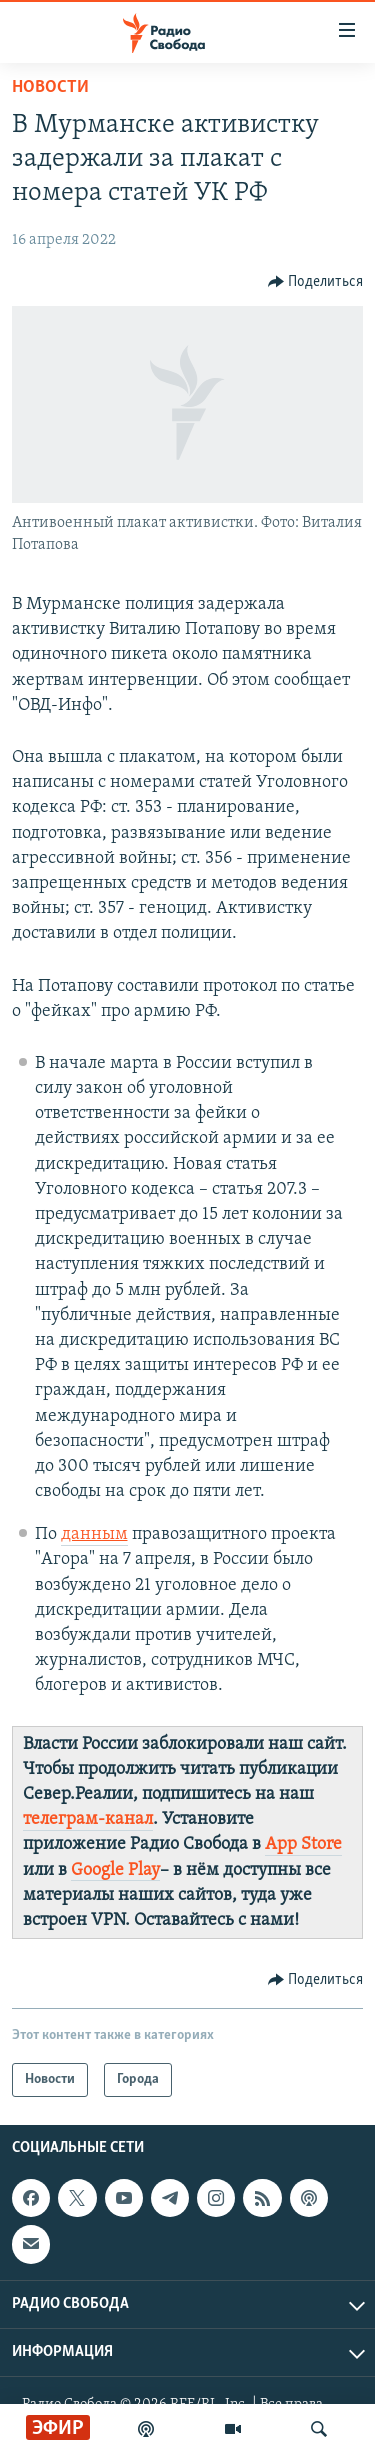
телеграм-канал (88, 1819)
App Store (303, 1844)
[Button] (316, 282)
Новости (50, 87)
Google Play (115, 1870)
